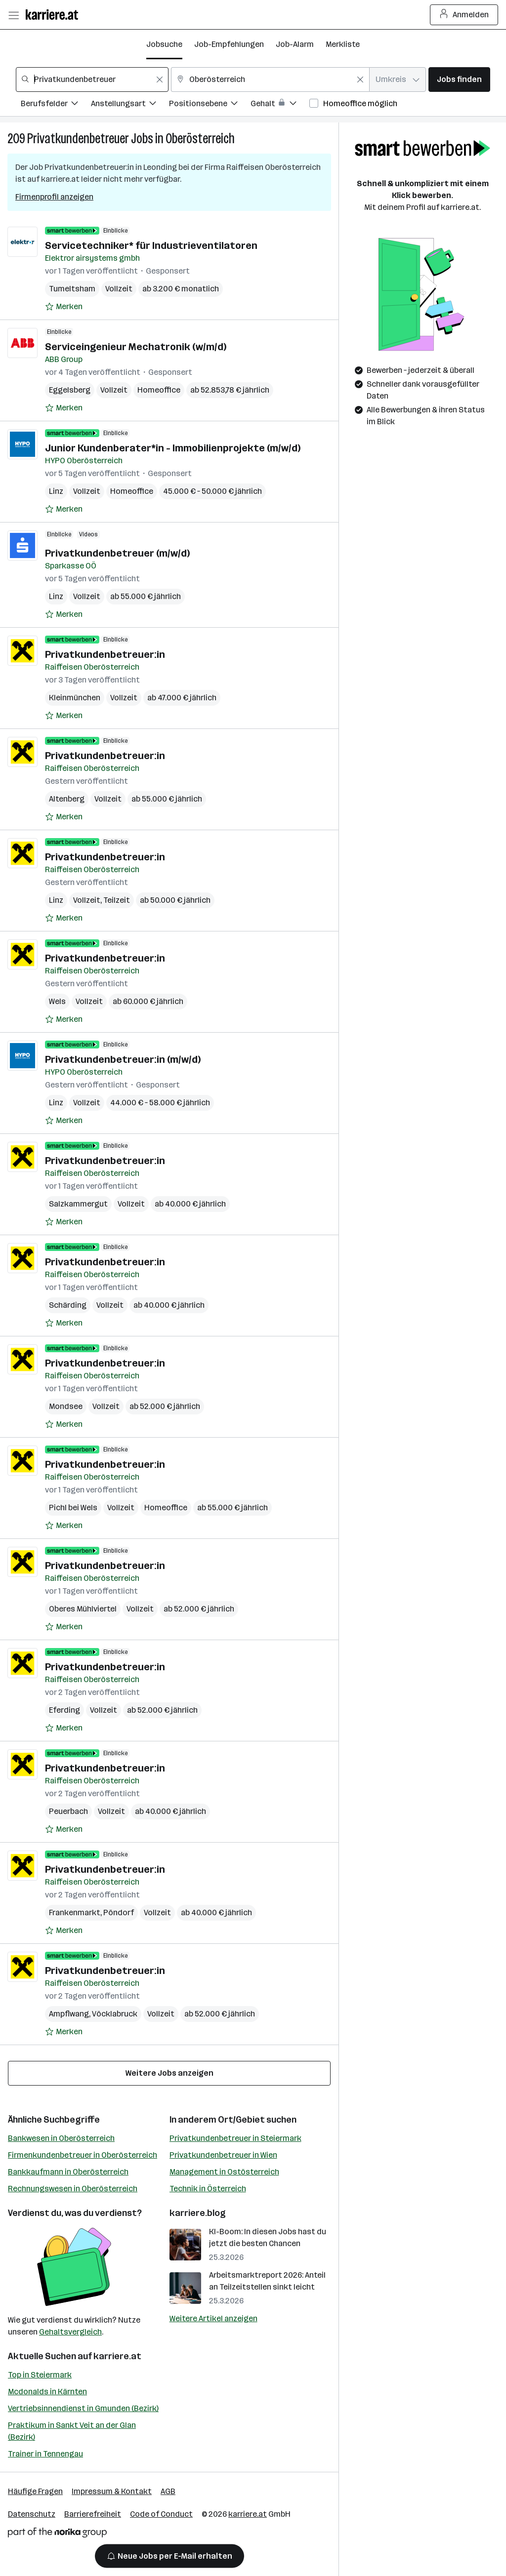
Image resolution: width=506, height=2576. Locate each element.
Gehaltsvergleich (70, 2331)
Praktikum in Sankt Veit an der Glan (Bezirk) (72, 2431)
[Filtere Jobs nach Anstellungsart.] (130, 105)
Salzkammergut (78, 1203)
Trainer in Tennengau (45, 2453)
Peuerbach (68, 1811)
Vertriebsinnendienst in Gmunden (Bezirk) (83, 2408)
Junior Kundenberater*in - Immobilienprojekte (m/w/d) (172, 448)
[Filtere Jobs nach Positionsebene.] (210, 105)
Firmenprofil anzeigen (54, 196)
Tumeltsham (72, 288)
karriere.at (117, 2356)
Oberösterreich (200, 138)
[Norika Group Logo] (57, 2534)
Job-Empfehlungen (229, 44)
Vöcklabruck (114, 2013)
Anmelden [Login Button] (464, 15)
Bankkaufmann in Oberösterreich (68, 2171)
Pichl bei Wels (73, 1507)
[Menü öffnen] (13, 14)
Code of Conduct (161, 2514)
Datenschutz (31, 2514)
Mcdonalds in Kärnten (47, 2391)
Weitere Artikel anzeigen (213, 2318)
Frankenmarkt (74, 1912)
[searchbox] (92, 79)
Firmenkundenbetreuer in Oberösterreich (82, 2155)
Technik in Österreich (207, 2188)
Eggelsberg (69, 390)
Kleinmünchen (74, 697)
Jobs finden (459, 79)
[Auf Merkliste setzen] (64, 307)
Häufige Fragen (35, 2491)
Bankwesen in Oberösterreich (61, 2138)
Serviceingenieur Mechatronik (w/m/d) (135, 347)
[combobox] (92, 79)
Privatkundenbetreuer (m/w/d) (117, 553)
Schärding (67, 1305)
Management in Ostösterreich (224, 2171)
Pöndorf (118, 1912)
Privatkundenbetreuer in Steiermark (235, 2138)
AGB (168, 2491)
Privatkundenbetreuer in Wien (223, 2155)
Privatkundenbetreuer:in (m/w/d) (123, 1059)
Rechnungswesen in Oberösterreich (72, 2188)
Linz (56, 491)
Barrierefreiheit (92, 2514)
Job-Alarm (295, 44)
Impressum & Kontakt (112, 2491)
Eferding (64, 1710)
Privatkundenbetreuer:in (105, 654)
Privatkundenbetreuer (78, 138)
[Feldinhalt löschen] (160, 79)
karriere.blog (197, 2213)
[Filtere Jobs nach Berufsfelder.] (56, 105)
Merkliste (343, 44)
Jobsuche (164, 44)
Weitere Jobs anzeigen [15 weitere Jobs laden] (169, 2073)
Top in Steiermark (40, 2374)
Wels (57, 1001)
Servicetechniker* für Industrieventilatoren (151, 245)
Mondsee (66, 1406)
